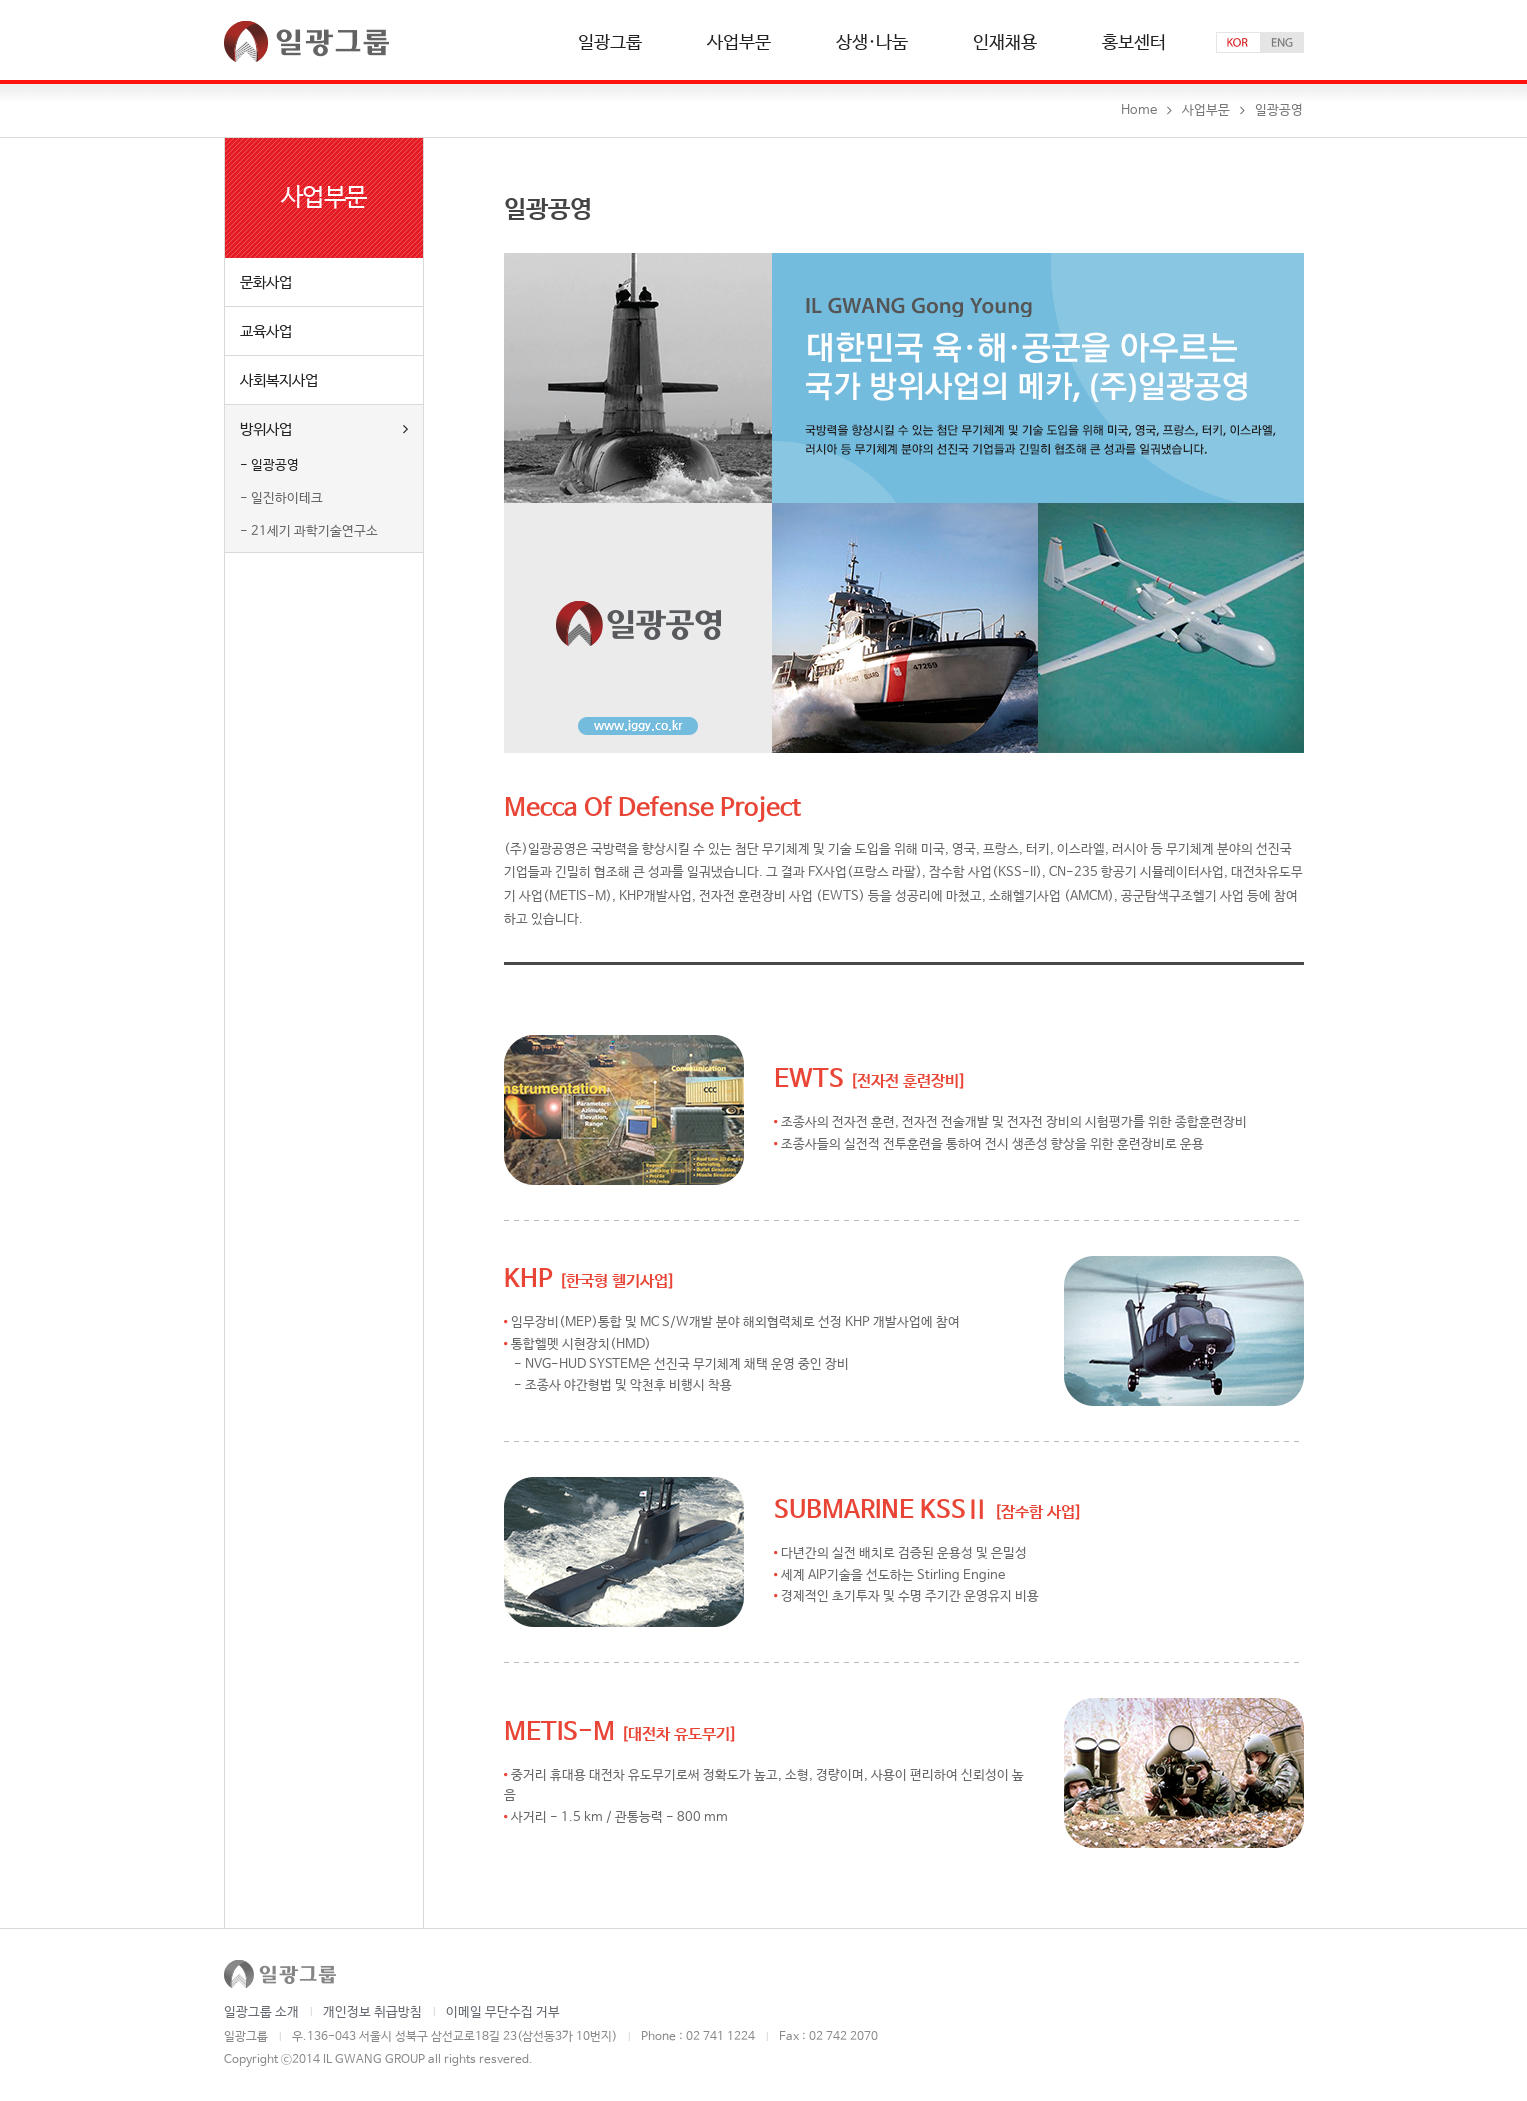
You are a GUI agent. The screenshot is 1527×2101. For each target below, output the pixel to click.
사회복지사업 (279, 380)
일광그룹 (610, 43)
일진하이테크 (287, 498)
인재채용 (1005, 43)
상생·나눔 (872, 43)
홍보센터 (1134, 43)
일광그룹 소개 (261, 2012)
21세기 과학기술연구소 (314, 531)
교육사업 (266, 331)
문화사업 (266, 282)
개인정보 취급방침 (372, 2012)
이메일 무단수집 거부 (503, 2012)
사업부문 (739, 43)
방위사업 (324, 429)
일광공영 (275, 465)
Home (1139, 110)
